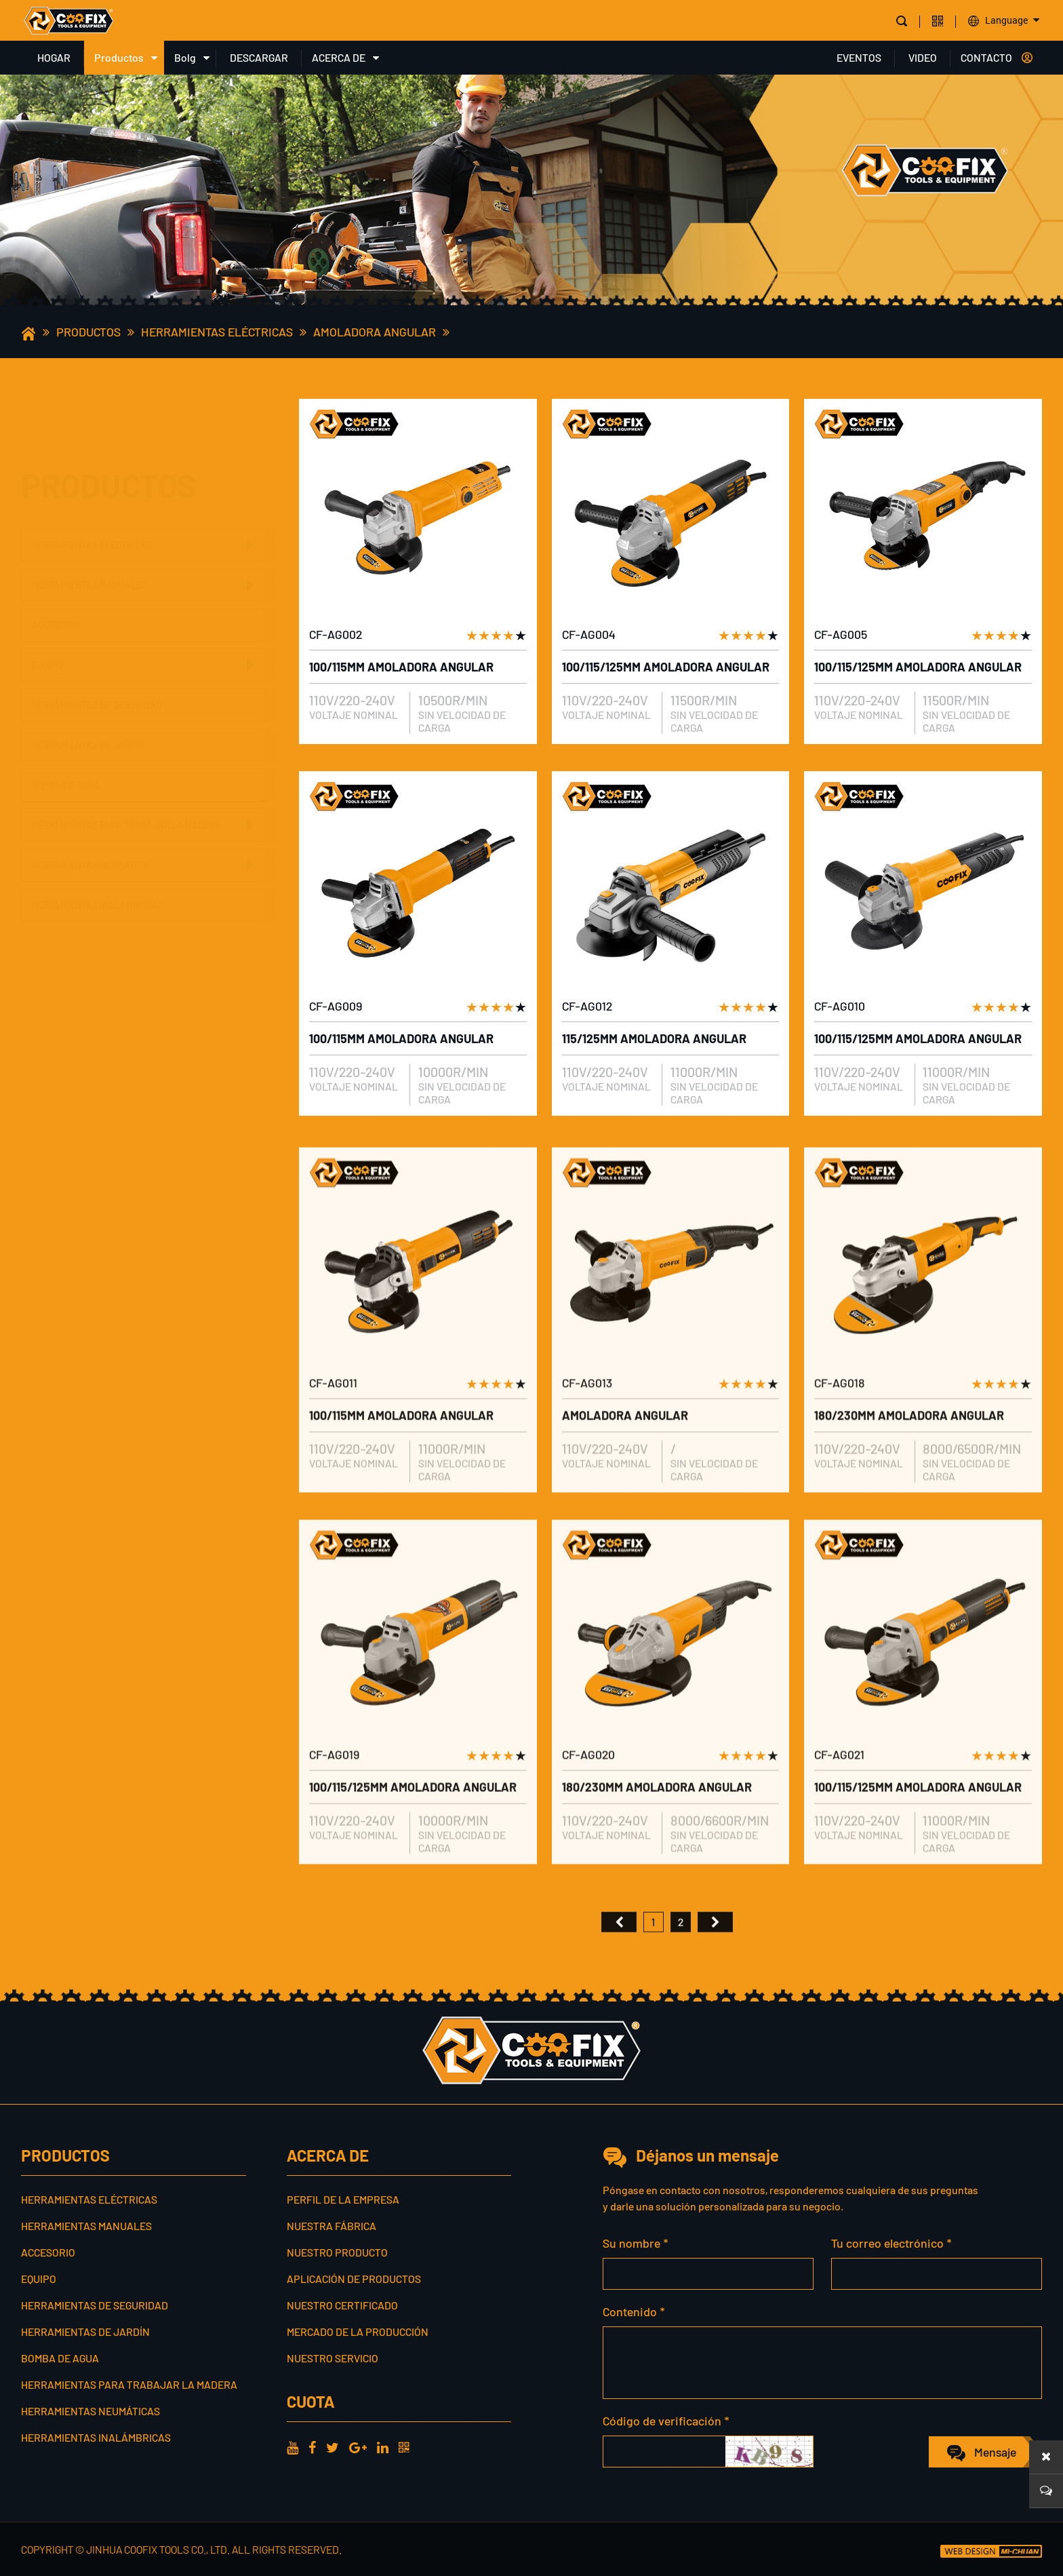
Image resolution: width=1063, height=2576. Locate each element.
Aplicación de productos (354, 2278)
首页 (619, 1965)
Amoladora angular (374, 331)
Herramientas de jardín (88, 678)
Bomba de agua (66, 718)
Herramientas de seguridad (97, 638)
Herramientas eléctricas (217, 331)
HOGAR (54, 57)
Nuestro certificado (342, 2305)
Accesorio (55, 558)
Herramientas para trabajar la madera (126, 807)
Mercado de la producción (357, 2331)
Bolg (185, 57)
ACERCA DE (338, 57)
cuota (310, 2401)
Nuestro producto (337, 2252)
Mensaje (995, 2451)
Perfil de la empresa (343, 2199)
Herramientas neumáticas (93, 847)
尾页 (715, 1965)
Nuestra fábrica (331, 2225)
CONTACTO (986, 57)
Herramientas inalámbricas (97, 887)
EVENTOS (859, 57)
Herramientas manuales (89, 518)
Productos (119, 57)
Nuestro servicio (332, 2357)
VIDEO (922, 57)
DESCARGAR (259, 57)
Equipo (47, 598)
